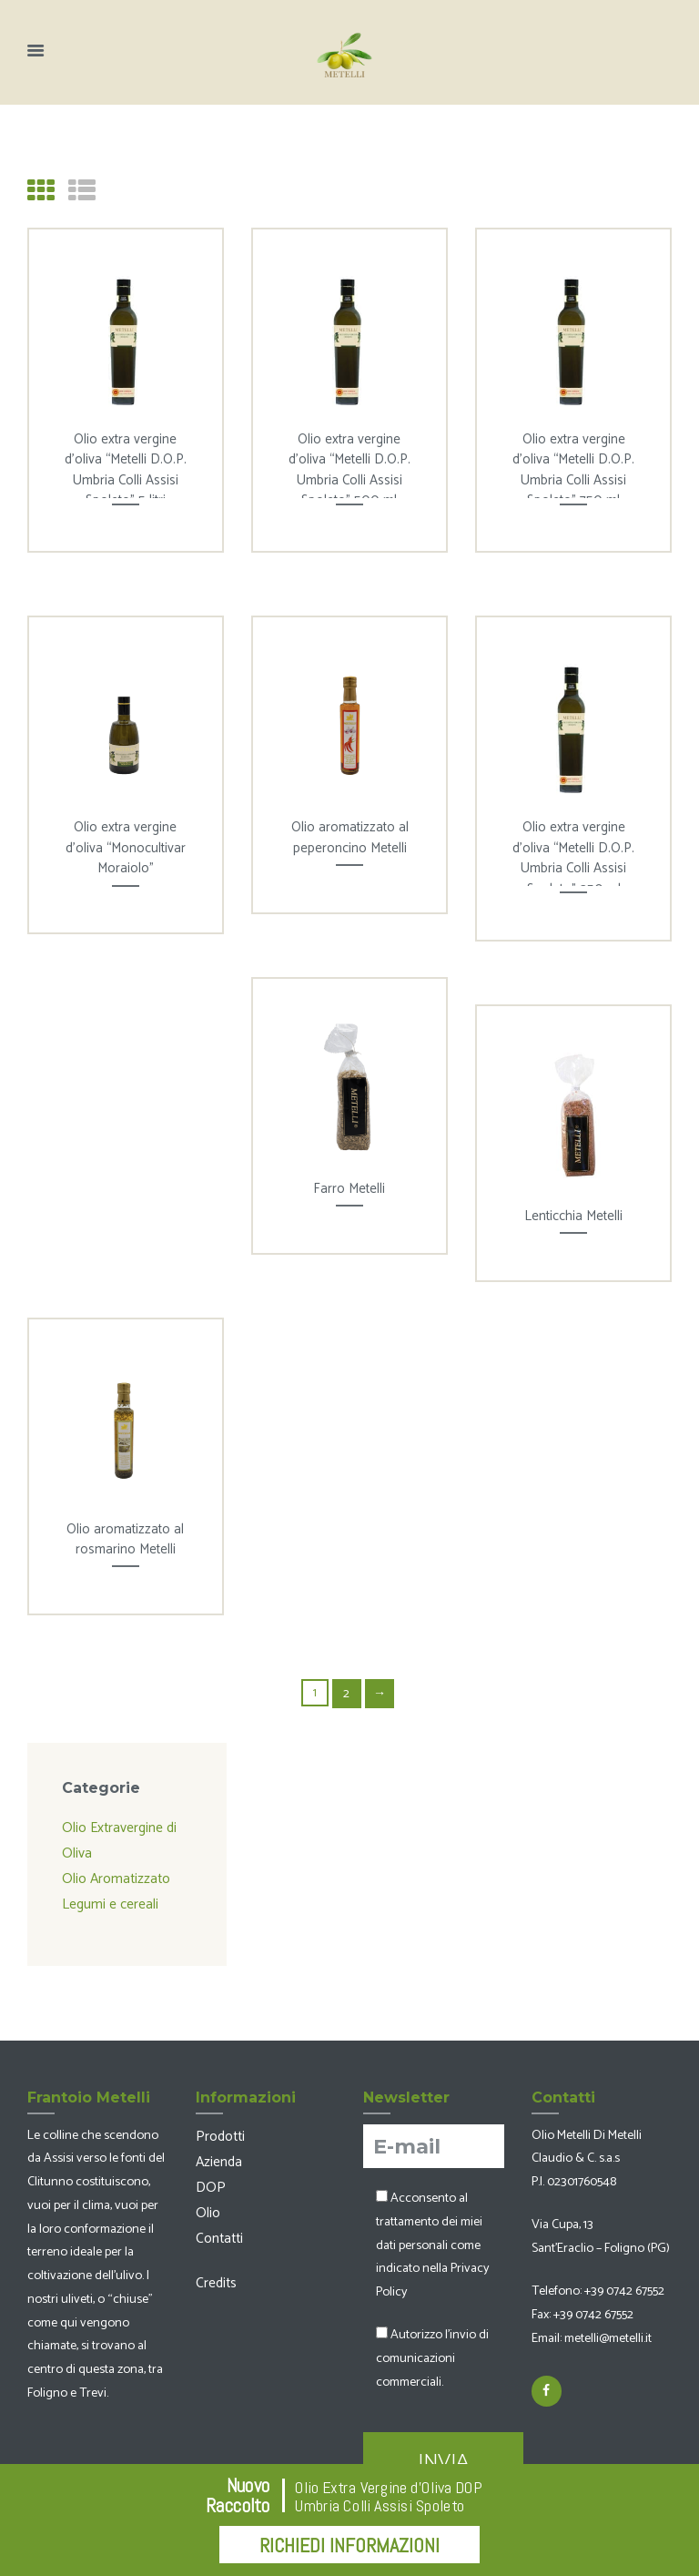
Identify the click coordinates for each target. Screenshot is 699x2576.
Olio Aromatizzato (110, 1869)
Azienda (217, 2146)
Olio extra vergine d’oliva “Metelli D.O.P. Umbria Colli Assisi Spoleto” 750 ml (573, 468)
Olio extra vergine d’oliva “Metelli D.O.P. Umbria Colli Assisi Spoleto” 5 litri (126, 468)
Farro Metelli (349, 1187)
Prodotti (217, 2122)
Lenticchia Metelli (573, 1214)
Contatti (217, 2216)
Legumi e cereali (105, 1893)
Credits (214, 2259)
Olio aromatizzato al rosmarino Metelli (125, 1538)
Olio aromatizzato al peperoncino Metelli (350, 836)
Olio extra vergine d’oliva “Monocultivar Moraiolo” (126, 846)
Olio (207, 2193)
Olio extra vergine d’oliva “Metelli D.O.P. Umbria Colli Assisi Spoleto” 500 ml (349, 468)
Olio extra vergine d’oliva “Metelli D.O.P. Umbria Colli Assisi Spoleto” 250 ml (573, 856)
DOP (208, 2170)
